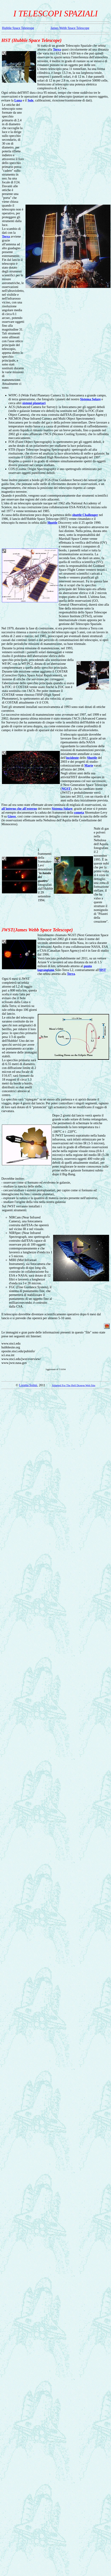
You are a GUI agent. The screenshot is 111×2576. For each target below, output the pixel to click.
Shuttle (92, 758)
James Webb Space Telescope (69, 28)
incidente (72, 758)
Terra (71, 974)
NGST (66, 789)
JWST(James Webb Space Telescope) (37, 929)
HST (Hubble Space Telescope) (31, 40)
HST (102, 970)
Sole (30, 100)
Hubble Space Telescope (18, 28)
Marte (88, 765)
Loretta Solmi (28, 1385)
